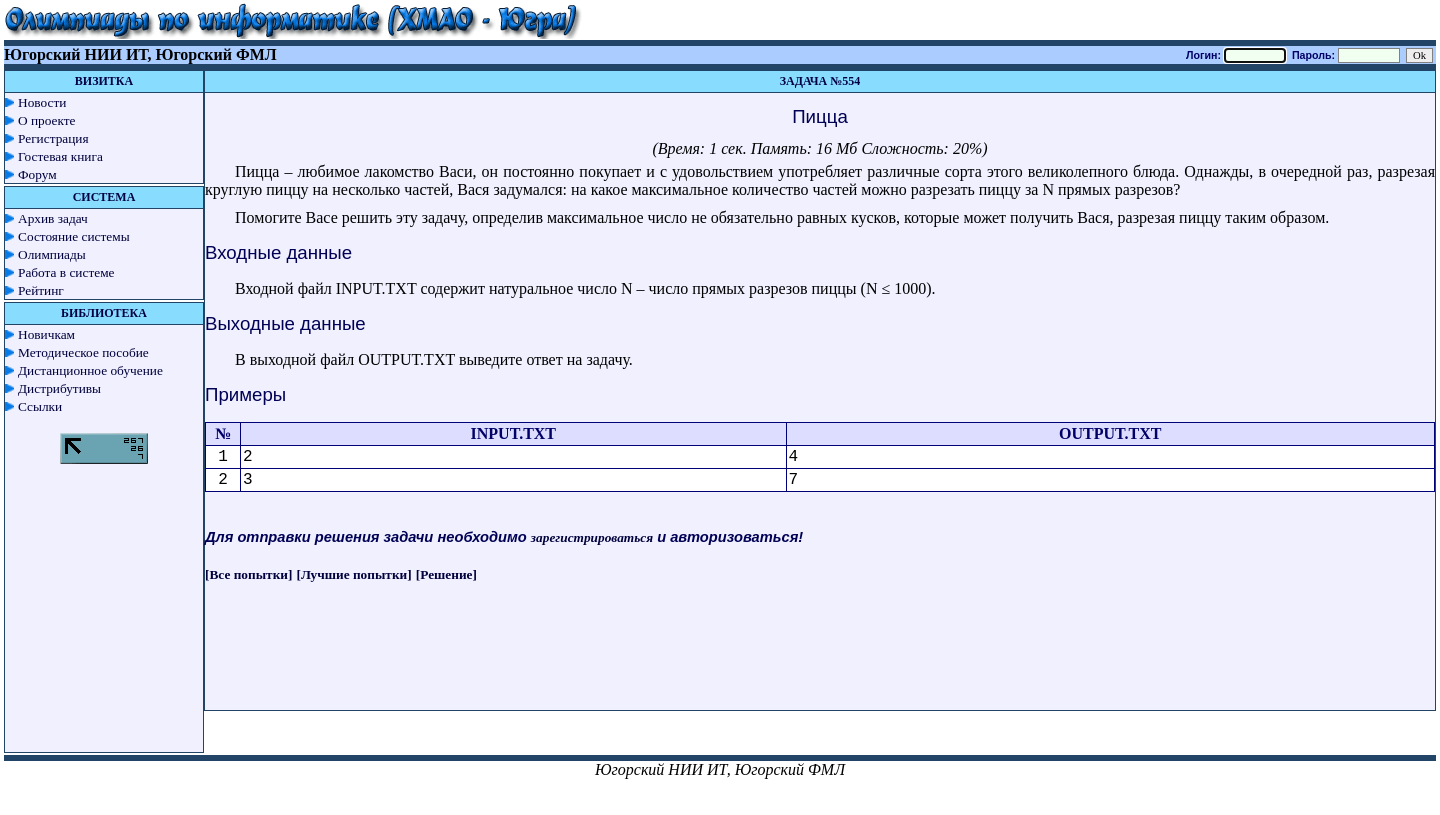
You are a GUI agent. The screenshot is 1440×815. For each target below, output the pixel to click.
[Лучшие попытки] (354, 574)
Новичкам (46, 334)
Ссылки (40, 406)
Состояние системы (74, 236)
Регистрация (53, 138)
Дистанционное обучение (90, 370)
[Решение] (446, 574)
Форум (37, 174)
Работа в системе (66, 272)
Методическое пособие (83, 352)
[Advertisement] (820, 665)
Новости (42, 102)
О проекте (47, 120)
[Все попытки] (248, 574)
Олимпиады (52, 254)
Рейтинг (41, 290)
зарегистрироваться (592, 537)
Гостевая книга (60, 156)
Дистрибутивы (59, 388)
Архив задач (53, 218)
